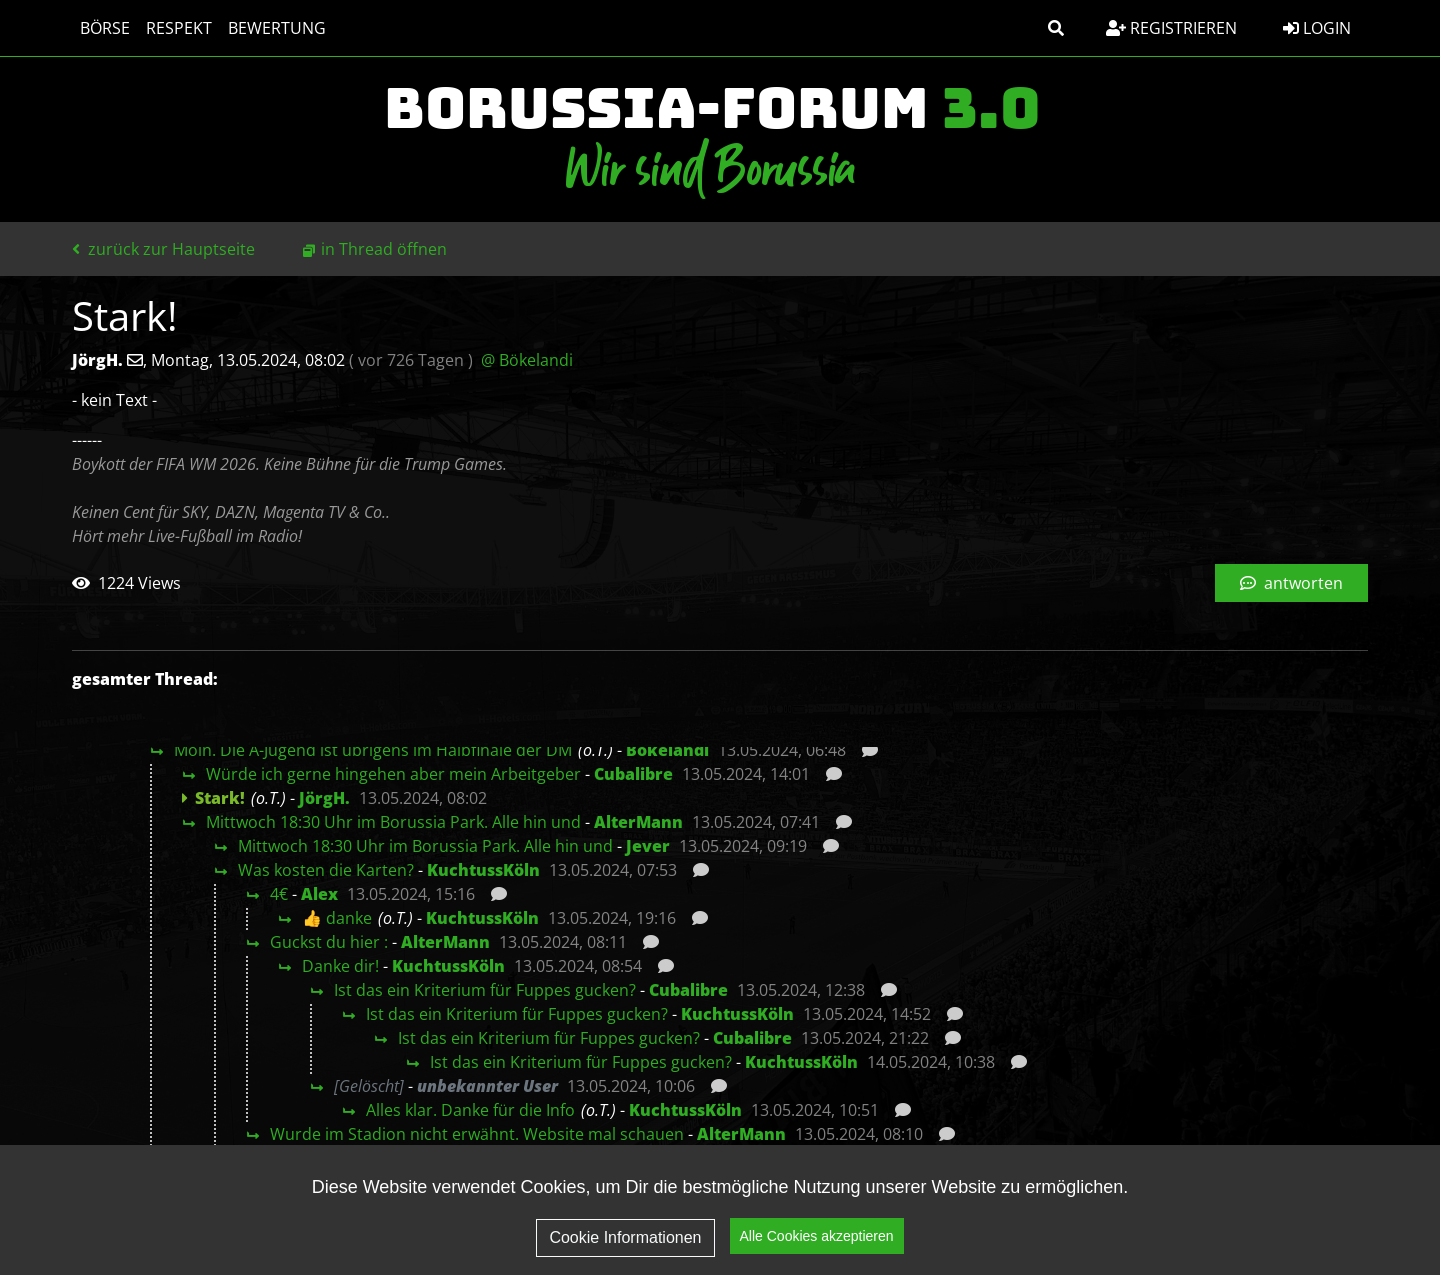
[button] (1056, 28)
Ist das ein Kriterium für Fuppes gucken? (485, 990)
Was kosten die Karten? (326, 870)
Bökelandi (667, 750)
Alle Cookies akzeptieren (817, 1239)
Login (1317, 28)
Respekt (179, 28)
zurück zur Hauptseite (163, 249)
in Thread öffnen (384, 249)
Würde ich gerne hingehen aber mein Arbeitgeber (393, 774)
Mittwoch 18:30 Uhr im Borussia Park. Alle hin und (393, 822)
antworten (1291, 583)
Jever (648, 846)
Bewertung (277, 28)
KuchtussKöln (483, 870)
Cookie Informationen (625, 1240)
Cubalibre (633, 774)
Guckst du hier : (329, 942)
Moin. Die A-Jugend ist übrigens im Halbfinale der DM (373, 750)
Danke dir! (340, 966)
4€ (279, 894)
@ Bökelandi (527, 360)
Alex (319, 894)
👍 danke (337, 918)
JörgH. (324, 798)
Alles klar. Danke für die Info (470, 1110)
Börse (105, 28)
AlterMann (638, 822)
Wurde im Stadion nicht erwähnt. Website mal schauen (477, 1134)
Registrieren (1171, 28)
